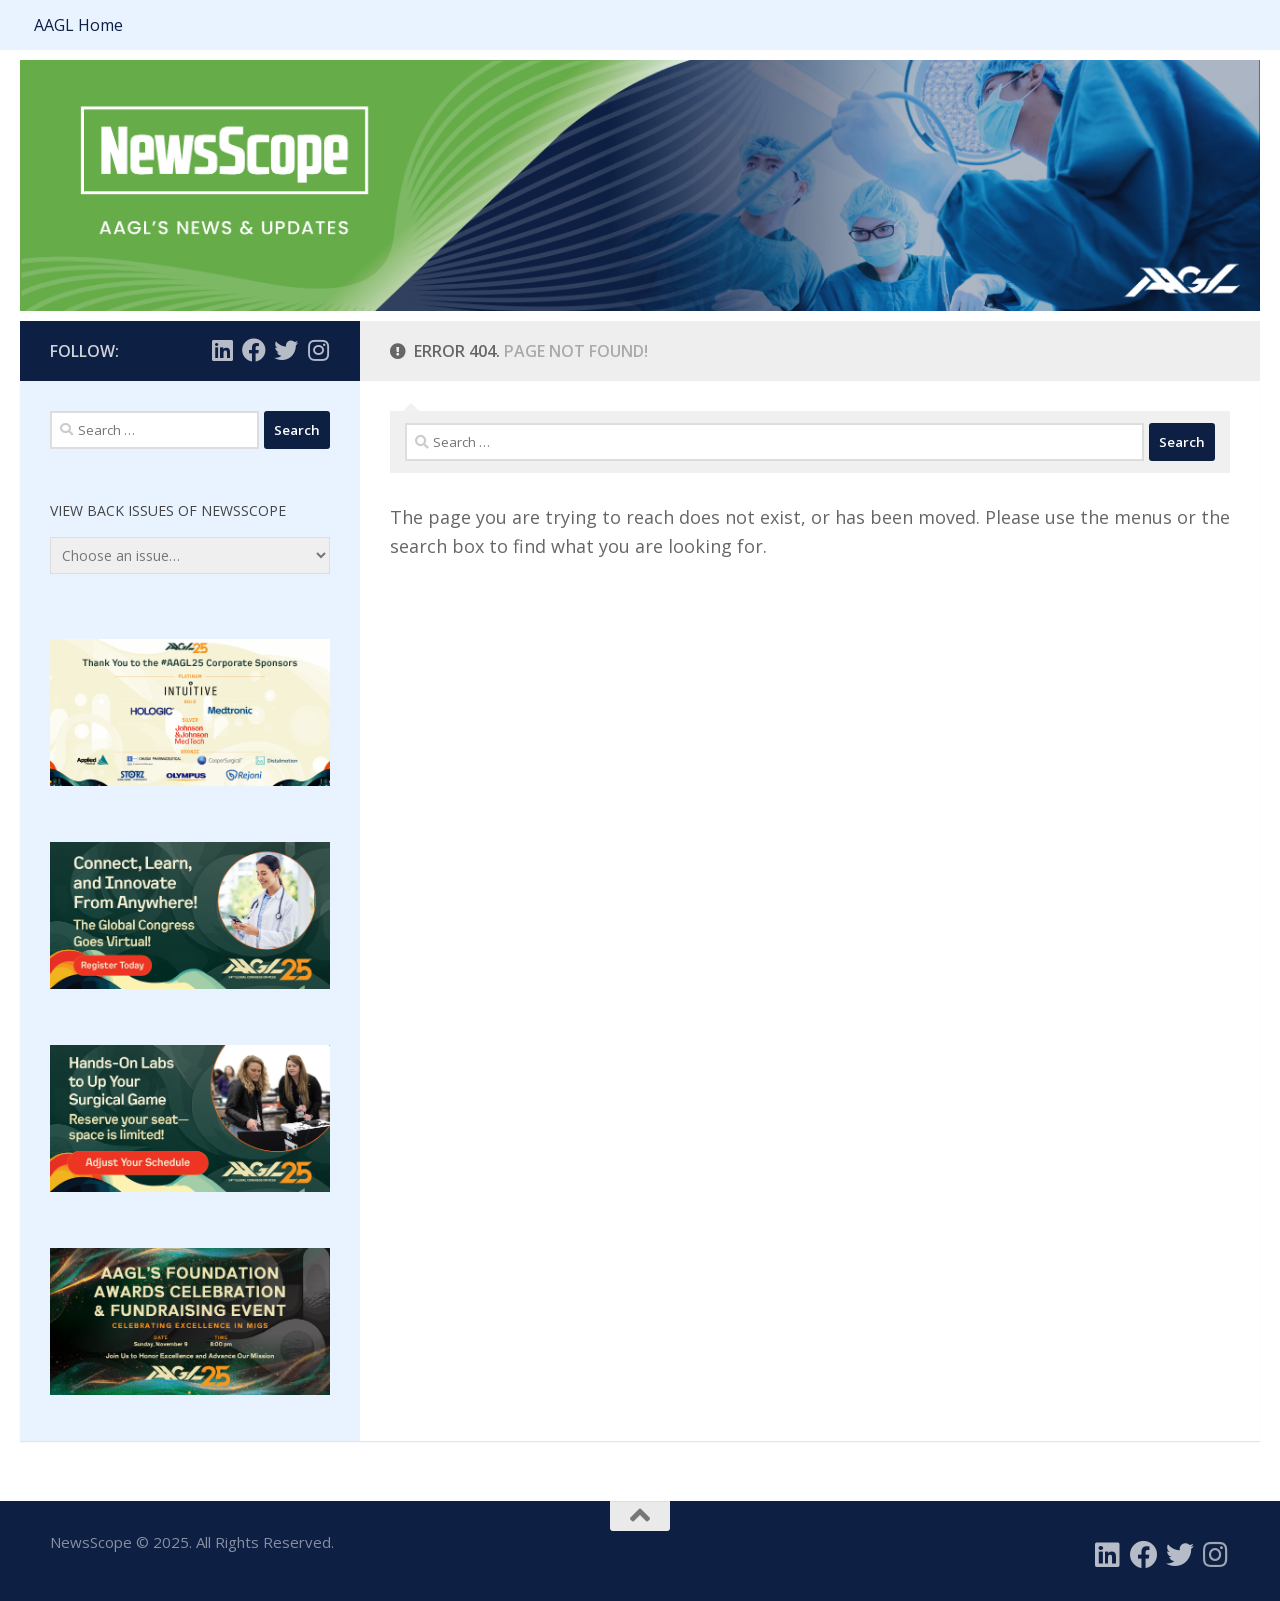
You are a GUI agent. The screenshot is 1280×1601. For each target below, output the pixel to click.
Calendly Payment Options (347, 1547)
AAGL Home (78, 25)
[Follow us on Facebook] (254, 350)
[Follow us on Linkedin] (222, 350)
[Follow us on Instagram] (318, 350)
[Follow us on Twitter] (286, 350)
